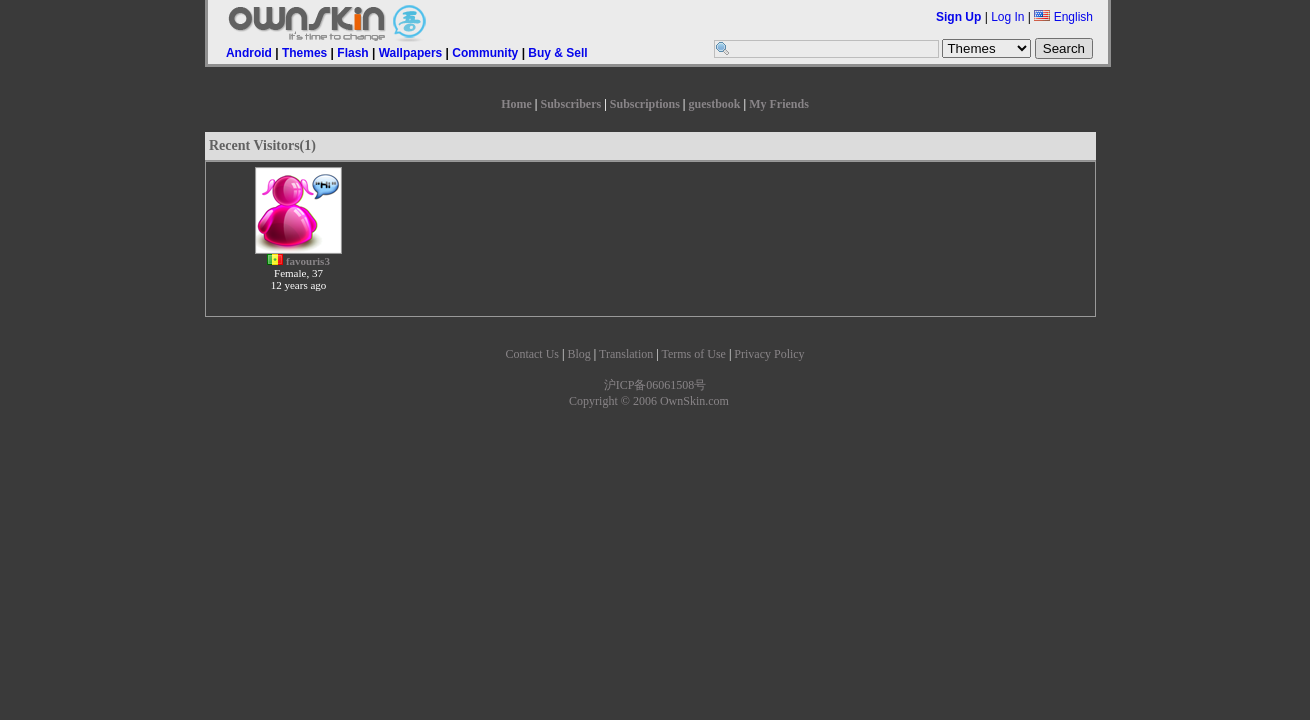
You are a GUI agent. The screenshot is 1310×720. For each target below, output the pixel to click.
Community (485, 53)
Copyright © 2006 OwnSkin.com (649, 401)
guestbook (715, 104)
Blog (578, 354)
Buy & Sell (557, 53)
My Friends (779, 104)
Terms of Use (693, 354)
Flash (352, 53)
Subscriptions (645, 104)
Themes (304, 53)
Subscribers (570, 104)
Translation (626, 354)
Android (249, 53)
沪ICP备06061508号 (655, 385)
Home (516, 104)
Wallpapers (411, 53)
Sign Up (958, 17)
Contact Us (532, 354)
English (1063, 17)
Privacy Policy (769, 354)
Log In (1007, 17)
